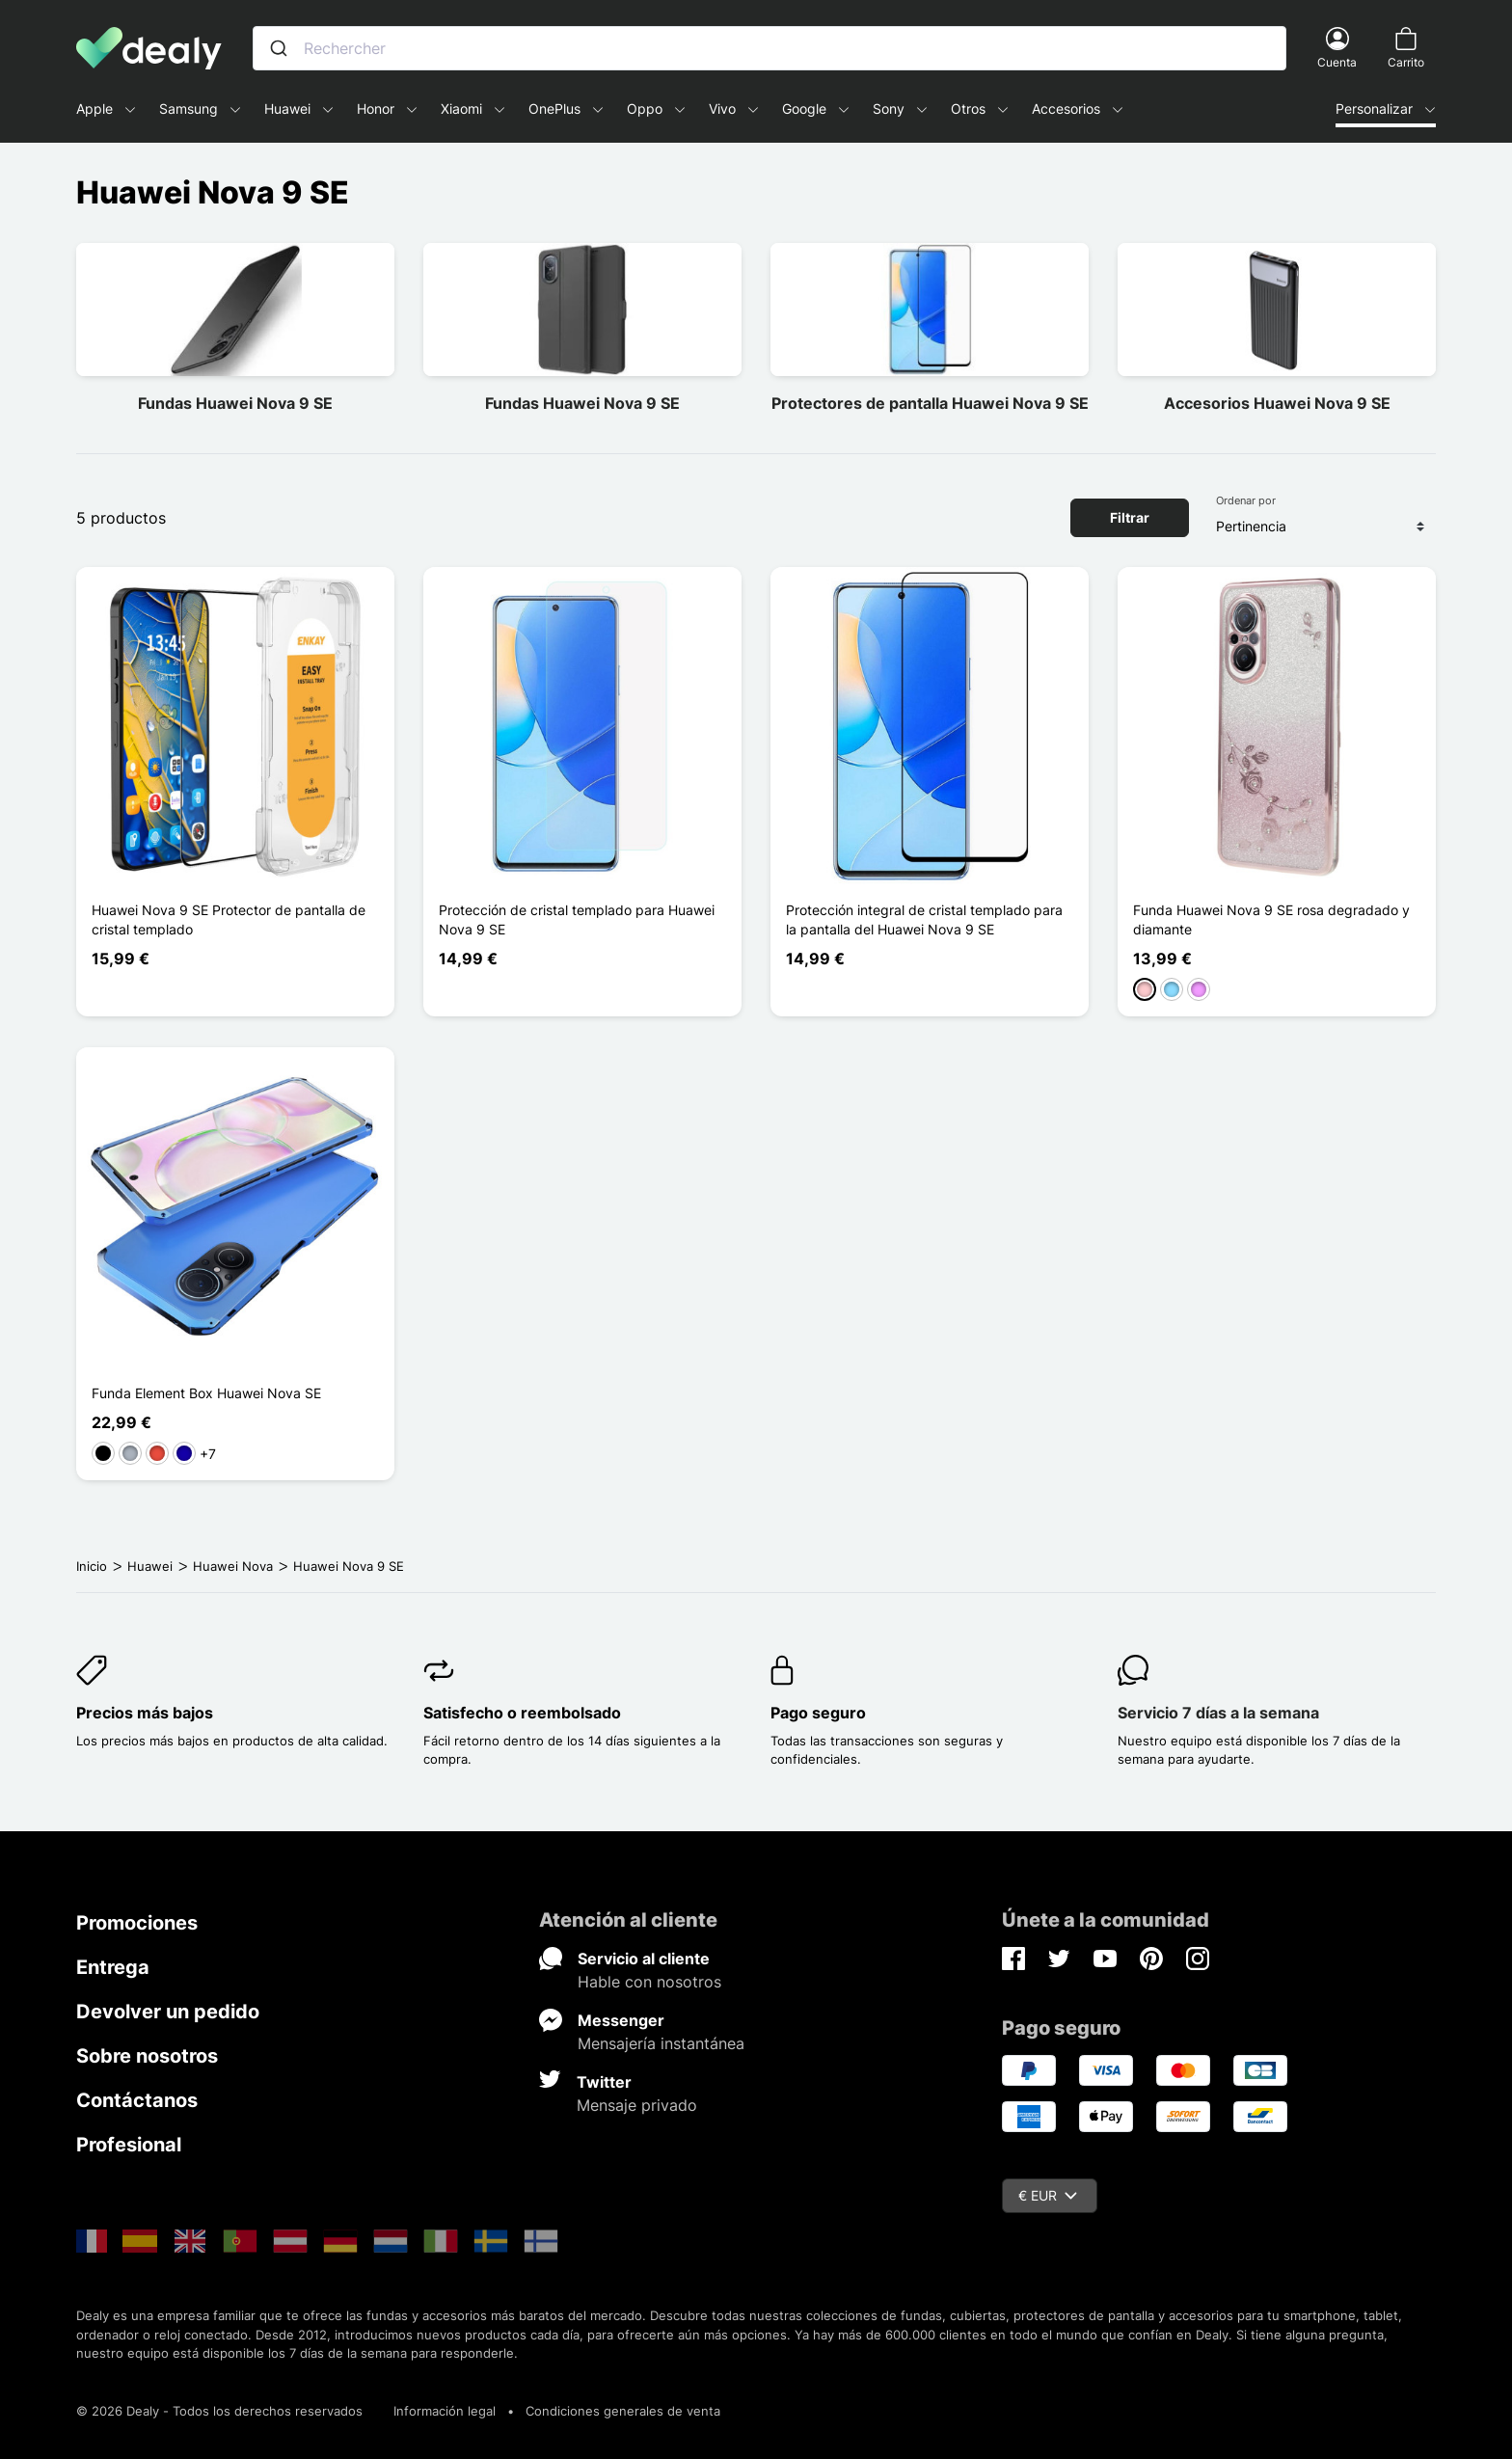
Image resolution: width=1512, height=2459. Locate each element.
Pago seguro (818, 1712)
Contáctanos (137, 2100)
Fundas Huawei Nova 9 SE (235, 403)
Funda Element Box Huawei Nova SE (206, 1393)
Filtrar (1129, 517)
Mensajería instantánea (661, 2043)
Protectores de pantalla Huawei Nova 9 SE (930, 403)
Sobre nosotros (147, 2055)
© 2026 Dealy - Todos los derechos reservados (219, 2410)
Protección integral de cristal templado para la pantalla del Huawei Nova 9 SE (924, 919)
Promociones (137, 1922)
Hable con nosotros (649, 1981)
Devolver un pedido (167, 2011)
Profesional (128, 2144)
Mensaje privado (637, 2105)
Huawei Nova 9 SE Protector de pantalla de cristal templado (228, 919)
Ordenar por (1246, 500)
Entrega (112, 1967)
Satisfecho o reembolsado (522, 1712)
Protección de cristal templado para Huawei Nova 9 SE (577, 919)
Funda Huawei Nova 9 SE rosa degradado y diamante (1271, 919)
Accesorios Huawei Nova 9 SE (1277, 403)
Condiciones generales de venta (623, 2410)
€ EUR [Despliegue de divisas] (1047, 2195)
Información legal (444, 2410)
